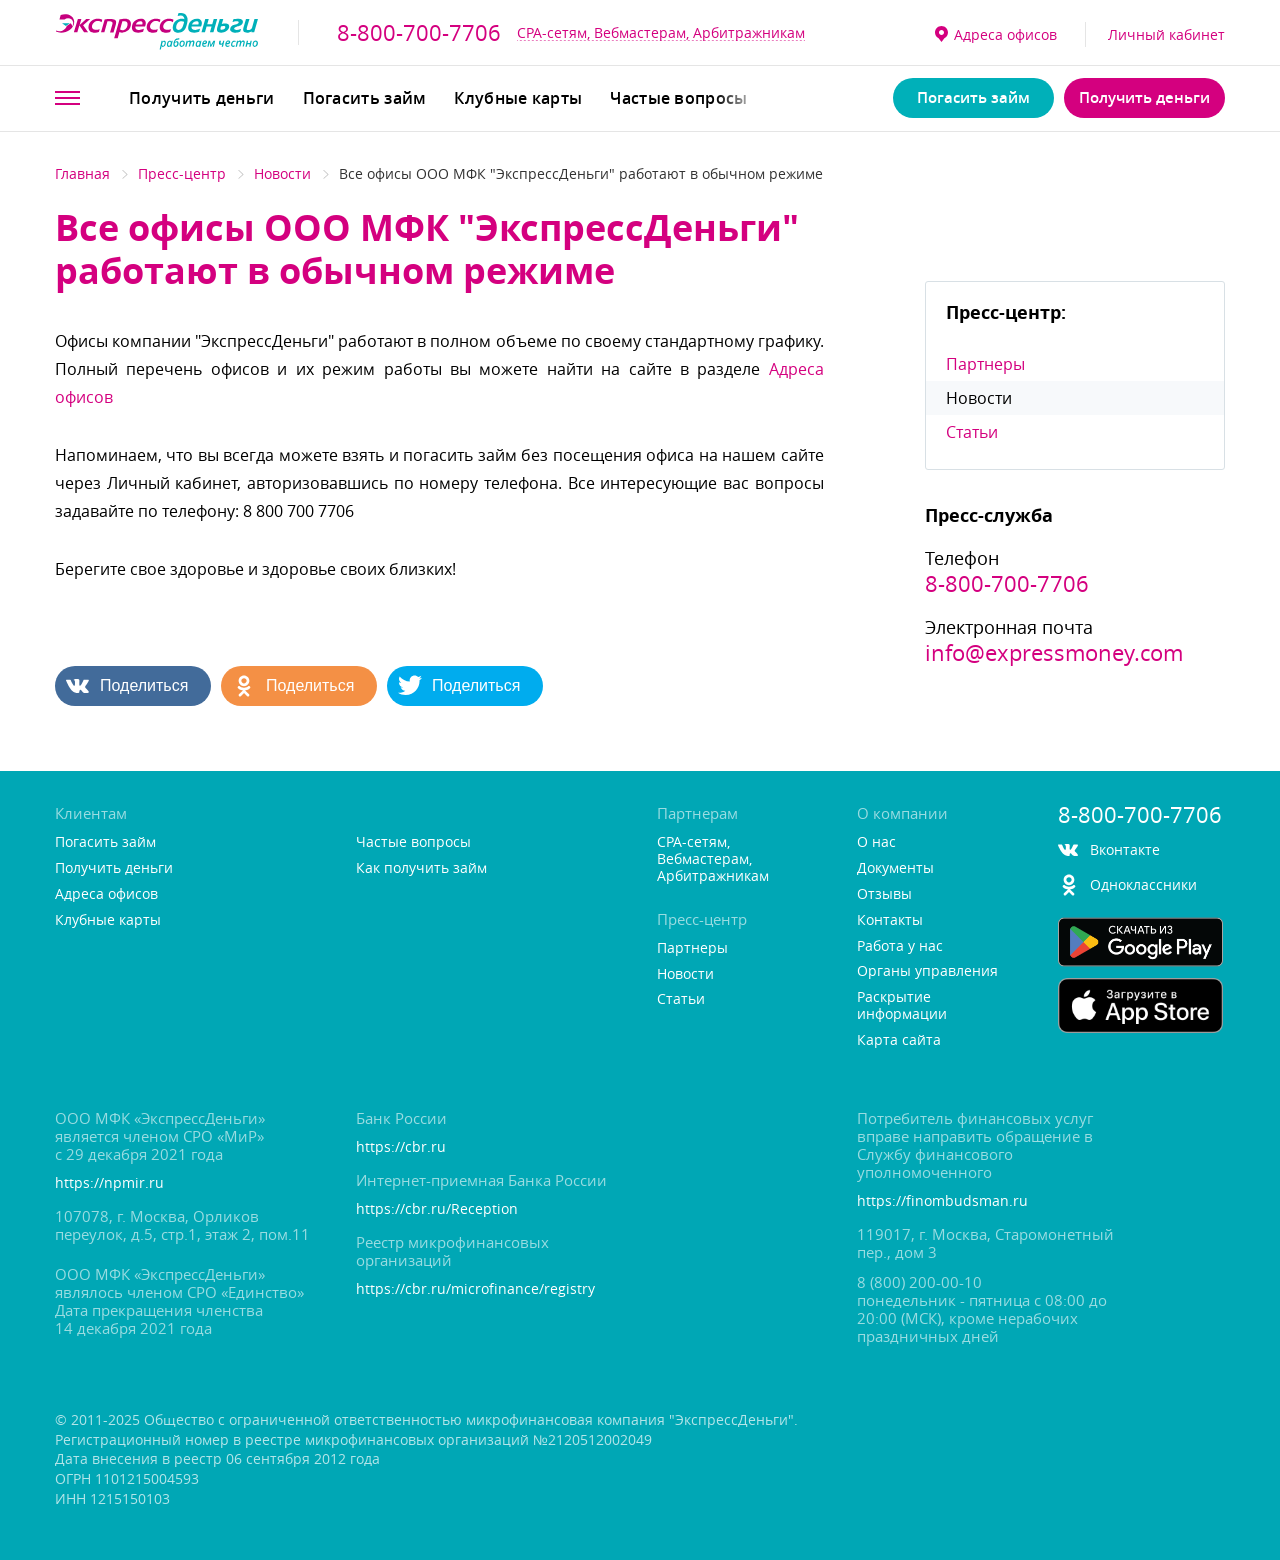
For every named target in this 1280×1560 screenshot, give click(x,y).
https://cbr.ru (401, 1147)
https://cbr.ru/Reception (437, 1209)
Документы (895, 868)
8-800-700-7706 (419, 33)
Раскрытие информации (902, 1006)
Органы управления (927, 971)
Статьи (972, 432)
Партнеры (985, 364)
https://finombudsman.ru (942, 1201)
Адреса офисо (996, 34)
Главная (82, 173)
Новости (282, 173)
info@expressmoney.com (1054, 653)
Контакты (890, 920)
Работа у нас (900, 946)
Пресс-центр (182, 173)
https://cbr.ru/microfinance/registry (475, 1289)
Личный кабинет (1166, 34)
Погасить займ (365, 98)
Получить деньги (202, 98)
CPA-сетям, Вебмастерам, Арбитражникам (661, 32)
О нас (876, 842)
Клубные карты (518, 98)
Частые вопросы (678, 98)
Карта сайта (899, 1040)
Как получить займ (421, 868)
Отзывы (884, 894)
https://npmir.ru (109, 1183)
